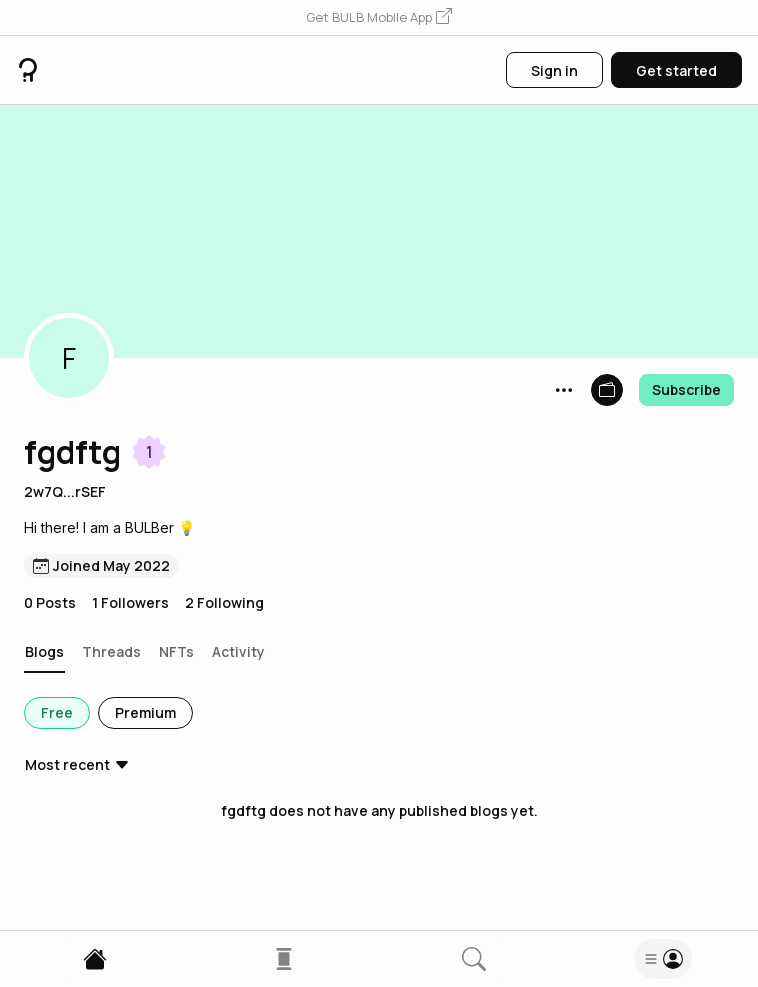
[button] (379, 18)
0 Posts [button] (50, 602)
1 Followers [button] (130, 602)
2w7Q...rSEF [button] (65, 491)
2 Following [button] (224, 602)
